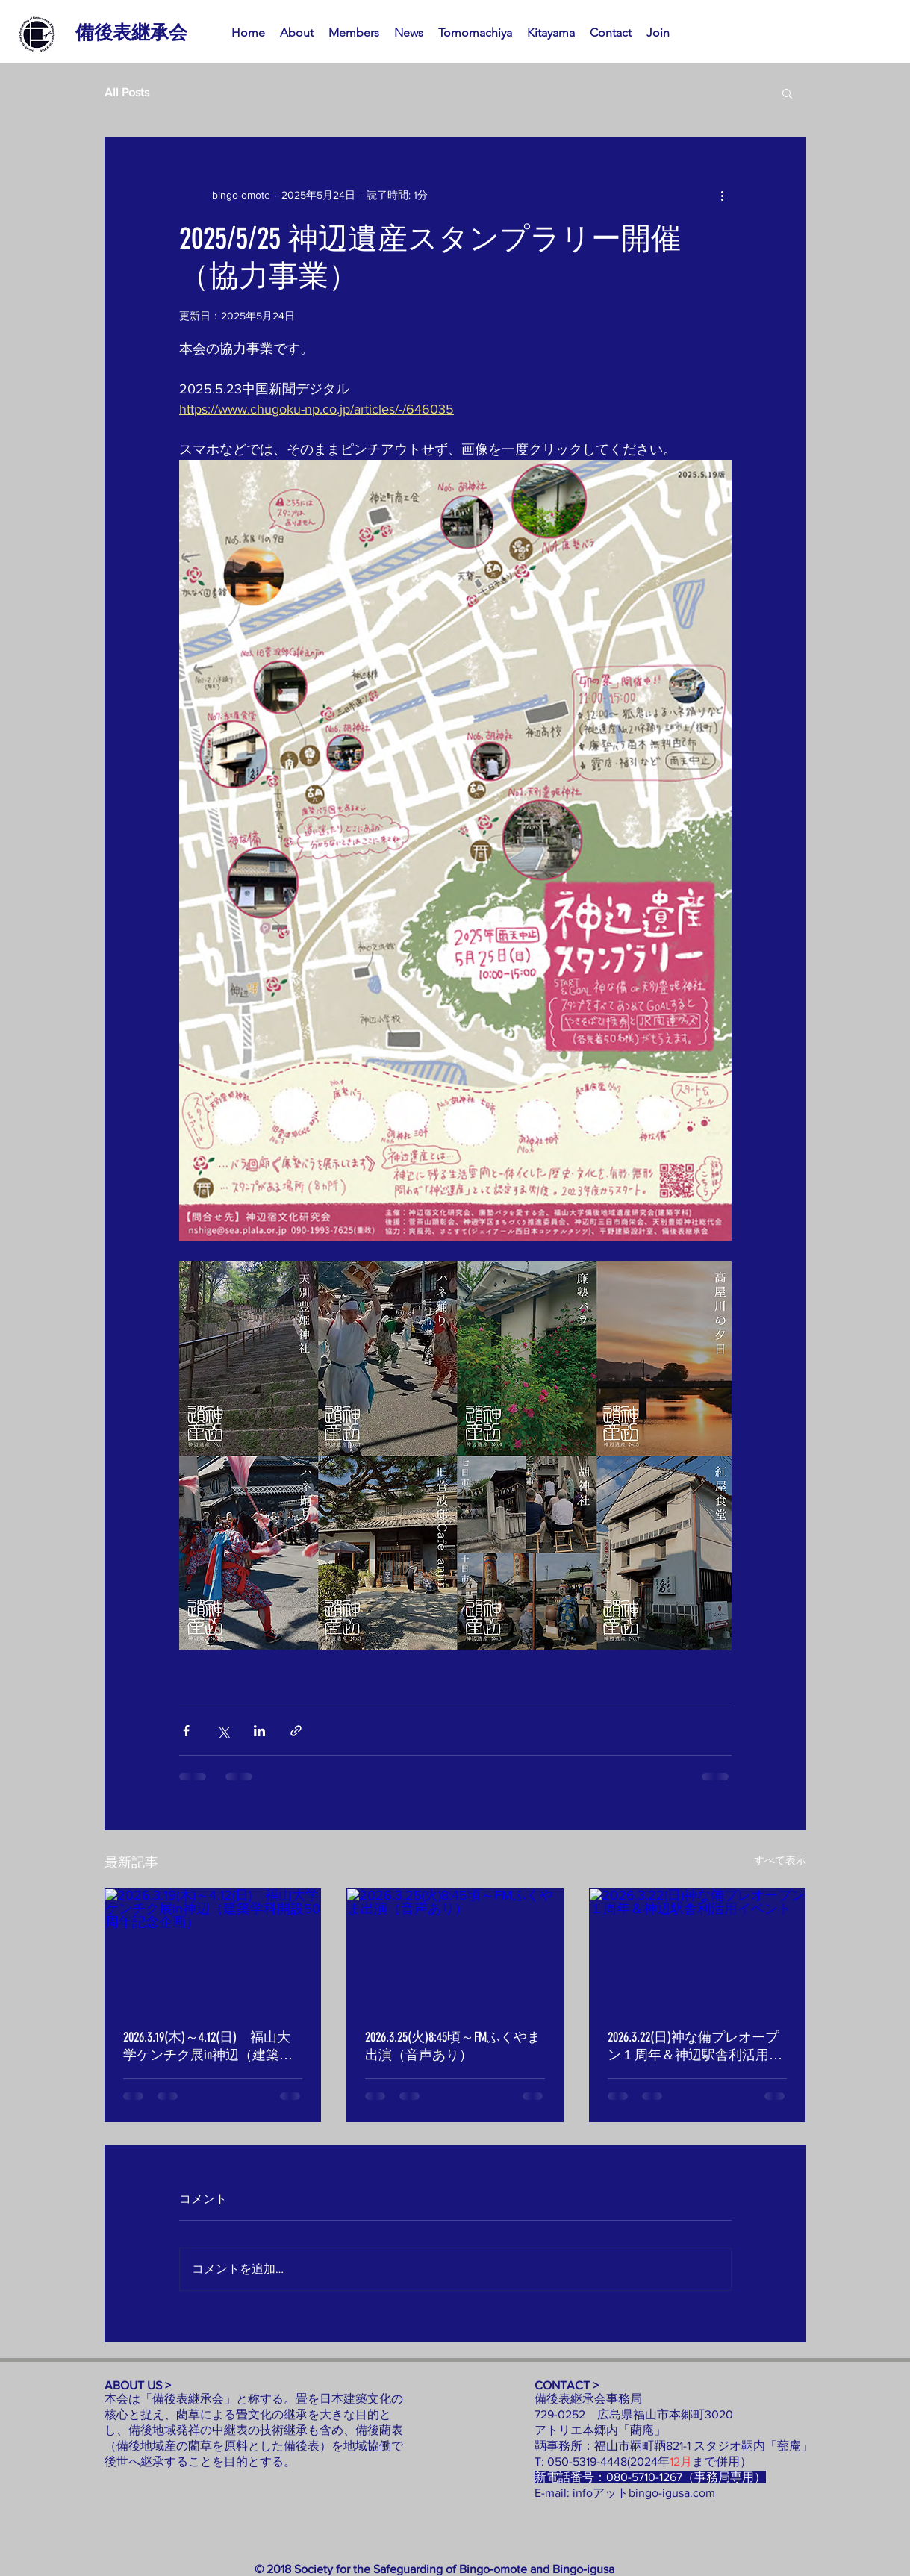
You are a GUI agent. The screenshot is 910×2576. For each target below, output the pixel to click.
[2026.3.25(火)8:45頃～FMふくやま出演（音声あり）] (455, 1949)
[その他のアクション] (723, 195)
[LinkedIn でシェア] (259, 1731)
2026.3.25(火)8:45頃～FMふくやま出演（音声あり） (452, 2046)
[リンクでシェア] (296, 1731)
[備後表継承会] (131, 32)
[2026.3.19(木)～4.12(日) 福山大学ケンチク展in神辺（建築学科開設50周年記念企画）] (213, 1949)
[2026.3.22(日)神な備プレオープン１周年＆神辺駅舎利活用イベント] (697, 1949)
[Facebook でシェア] (186, 1731)
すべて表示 (780, 1860)
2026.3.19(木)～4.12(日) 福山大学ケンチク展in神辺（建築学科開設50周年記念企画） (208, 2046)
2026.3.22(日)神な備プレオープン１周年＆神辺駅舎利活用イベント (695, 2046)
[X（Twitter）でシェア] (223, 1731)
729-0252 (566, 2414)
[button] (787, 93)
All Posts (127, 92)
